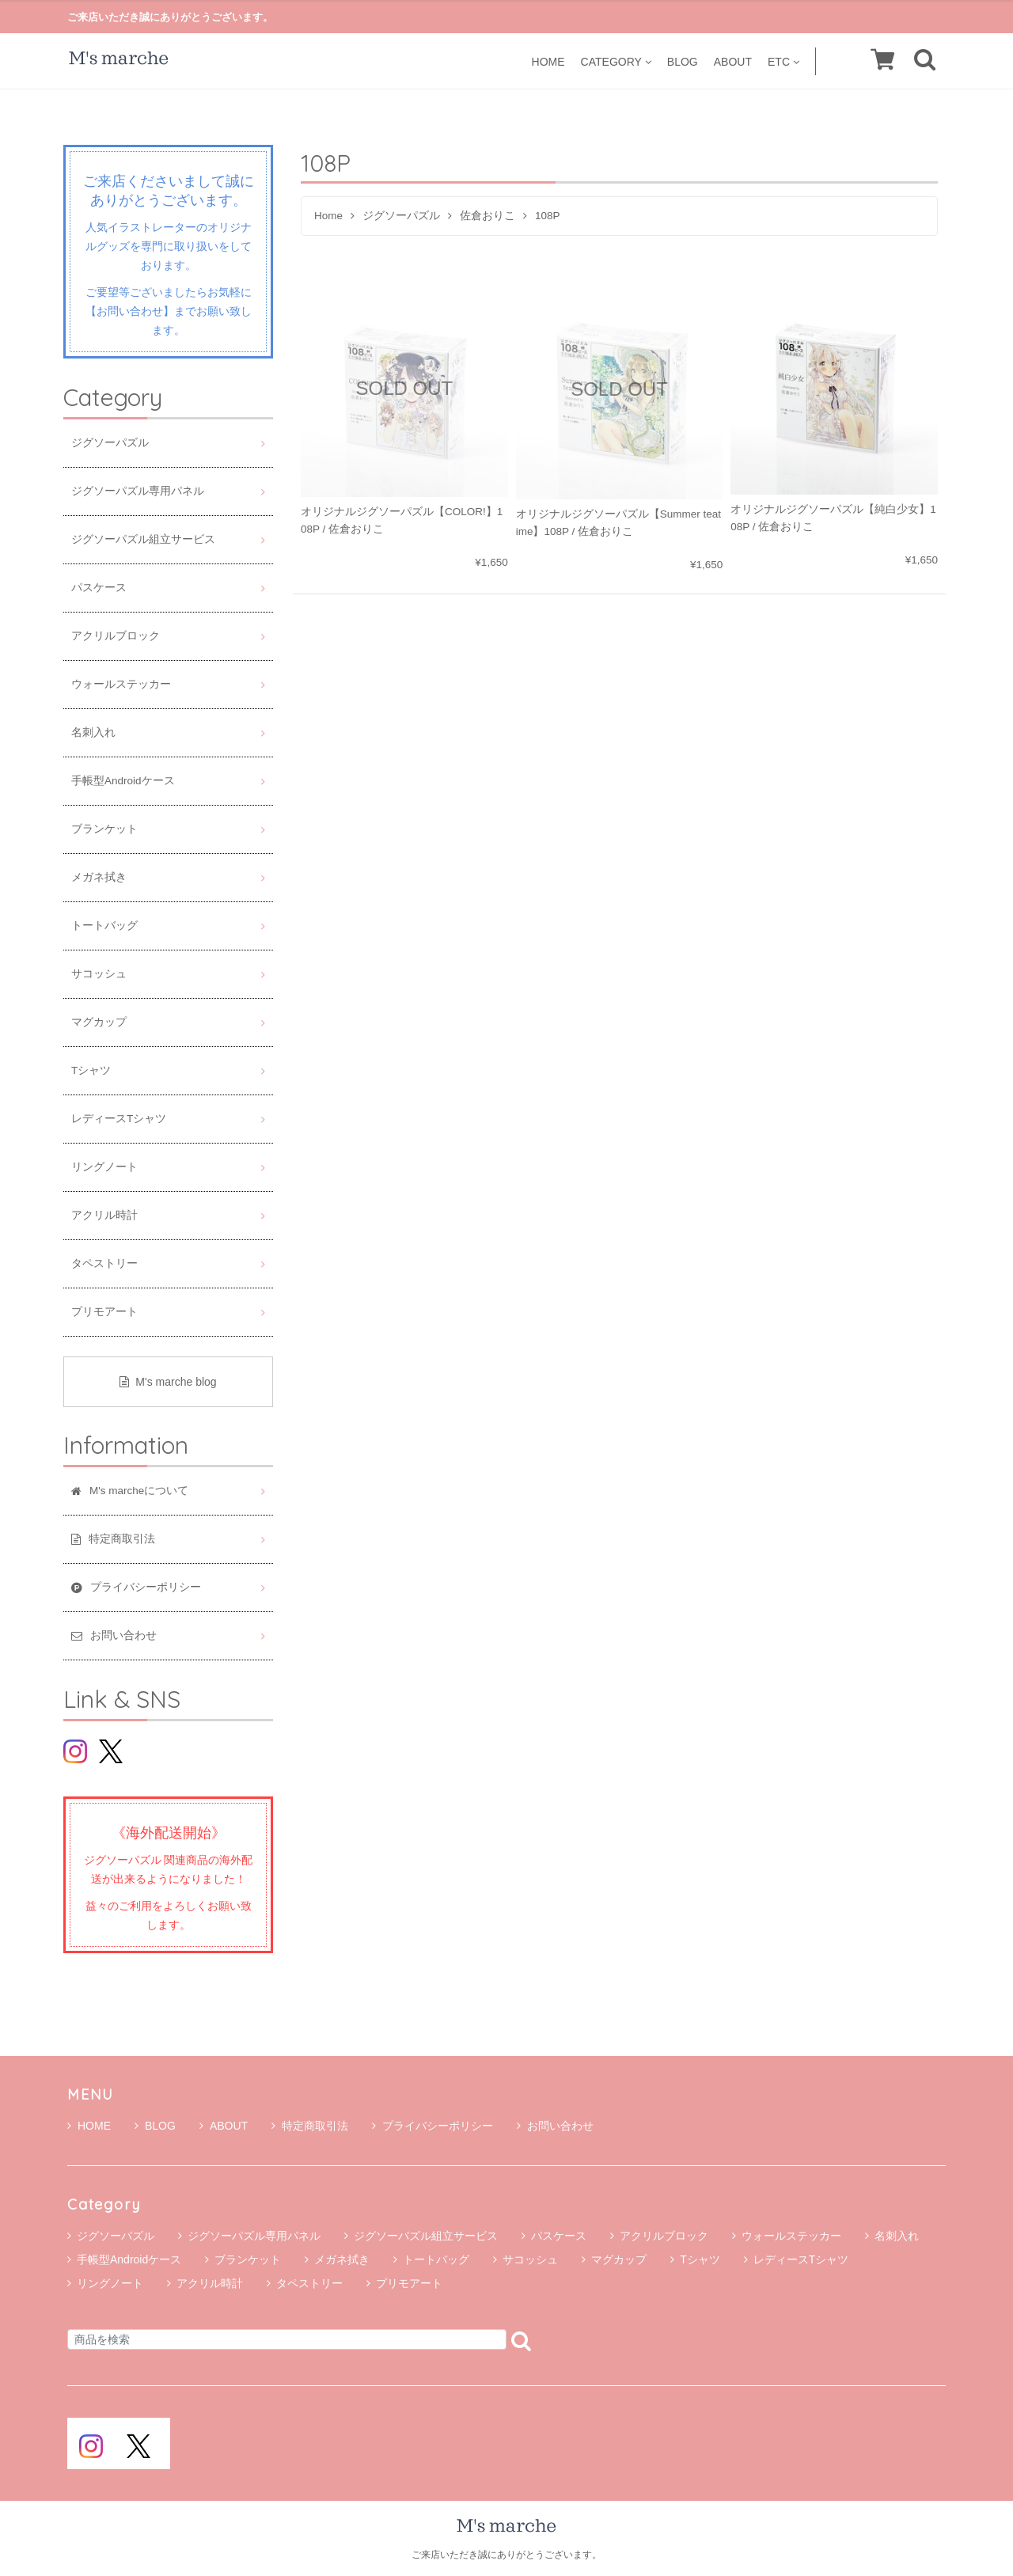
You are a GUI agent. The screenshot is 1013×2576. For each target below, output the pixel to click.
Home (328, 216)
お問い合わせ (555, 2125)
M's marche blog (168, 1381)
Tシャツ (91, 1070)
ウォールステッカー (121, 684)
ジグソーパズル (401, 216)
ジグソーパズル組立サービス (143, 539)
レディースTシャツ (118, 1119)
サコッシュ (99, 974)
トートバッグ (104, 925)
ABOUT (733, 61)
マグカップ (99, 1022)
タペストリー (104, 1263)
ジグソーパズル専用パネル (137, 491)
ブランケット (104, 829)
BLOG (682, 61)
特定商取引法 (309, 2125)
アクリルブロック (115, 636)
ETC (783, 61)
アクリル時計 (104, 1215)
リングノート (104, 1167)
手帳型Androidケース (123, 781)
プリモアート (104, 1312)
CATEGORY (616, 61)
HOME (548, 61)
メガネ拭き (99, 877)
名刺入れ (93, 732)
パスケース (99, 588)
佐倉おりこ (487, 216)
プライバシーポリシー (432, 2125)
